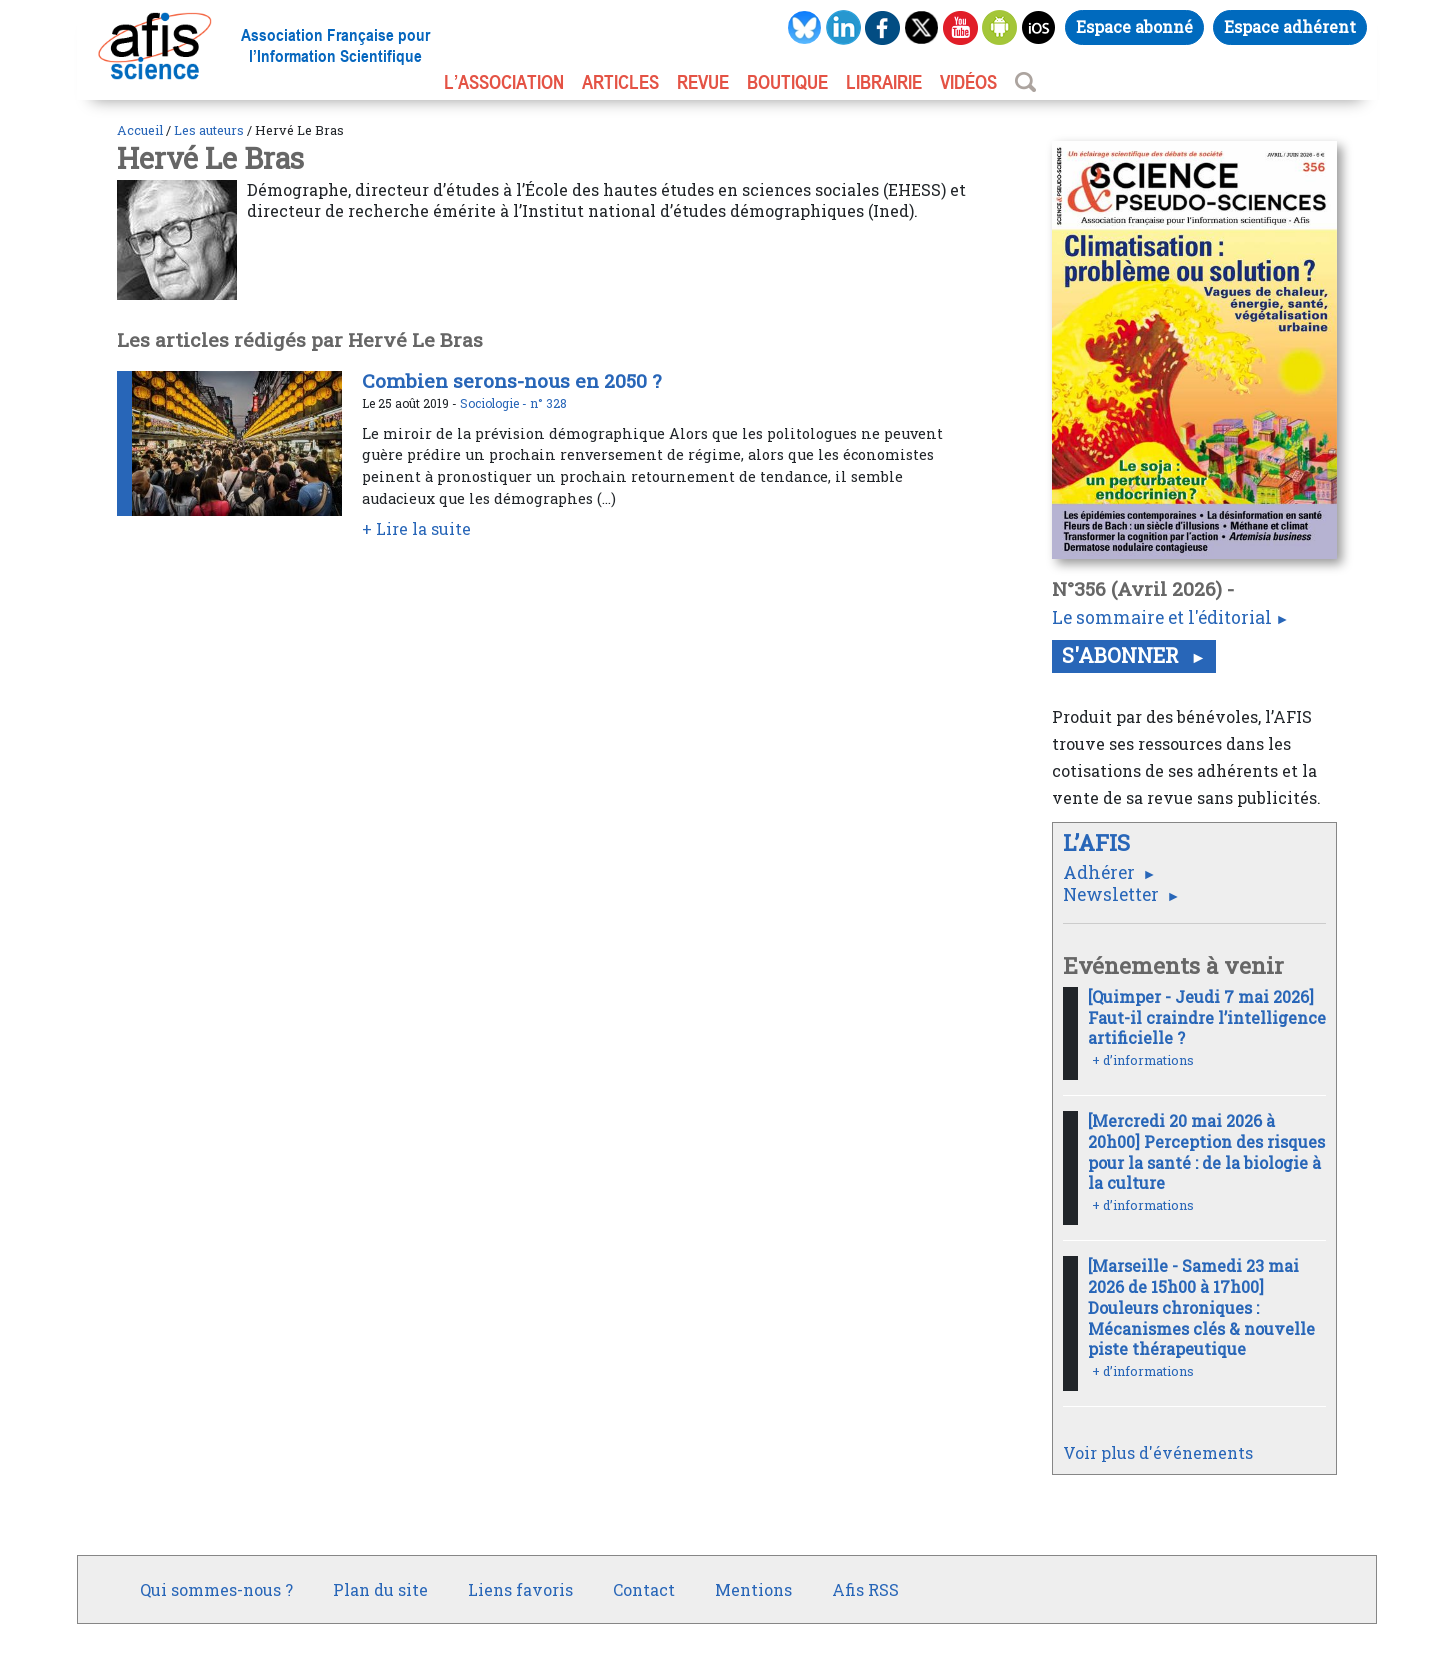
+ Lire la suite (416, 528)
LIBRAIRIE (884, 82)
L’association (504, 82)
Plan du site (380, 1589)
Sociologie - (495, 403)
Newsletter (1113, 894)
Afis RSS (865, 1589)
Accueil (140, 130)
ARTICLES (620, 82)
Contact (644, 1589)
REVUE (703, 82)
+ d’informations (1143, 1060)
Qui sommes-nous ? (216, 1589)
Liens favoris (520, 1589)
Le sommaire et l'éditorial (1162, 617)
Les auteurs (209, 130)
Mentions (753, 1589)
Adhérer (1101, 872)
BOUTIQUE (787, 82)
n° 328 (548, 403)
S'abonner (1123, 655)
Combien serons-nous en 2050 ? (511, 380)
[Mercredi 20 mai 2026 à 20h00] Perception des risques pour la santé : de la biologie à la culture (1206, 1151)
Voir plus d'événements (1158, 1452)
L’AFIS (1099, 842)
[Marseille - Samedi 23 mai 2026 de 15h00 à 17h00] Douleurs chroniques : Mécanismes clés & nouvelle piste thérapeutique (1201, 1307)
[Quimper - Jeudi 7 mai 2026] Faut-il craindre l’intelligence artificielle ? (1207, 1017)
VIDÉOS (968, 82)
